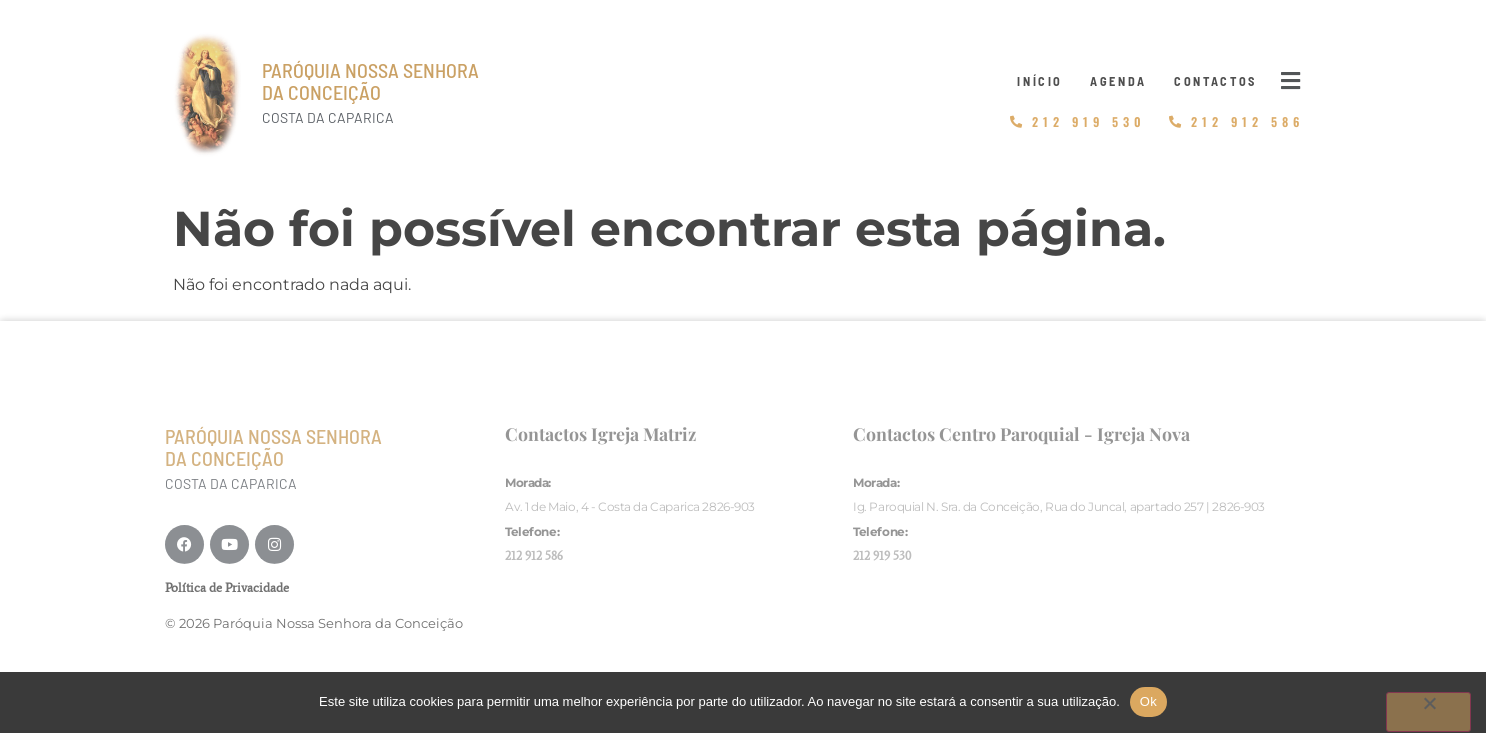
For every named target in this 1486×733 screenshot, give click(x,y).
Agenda (1118, 81)
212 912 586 (534, 555)
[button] (1290, 81)
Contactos (1215, 81)
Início (1040, 81)
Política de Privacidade (227, 587)
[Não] (1428, 712)
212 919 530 (882, 555)
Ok (1148, 701)
